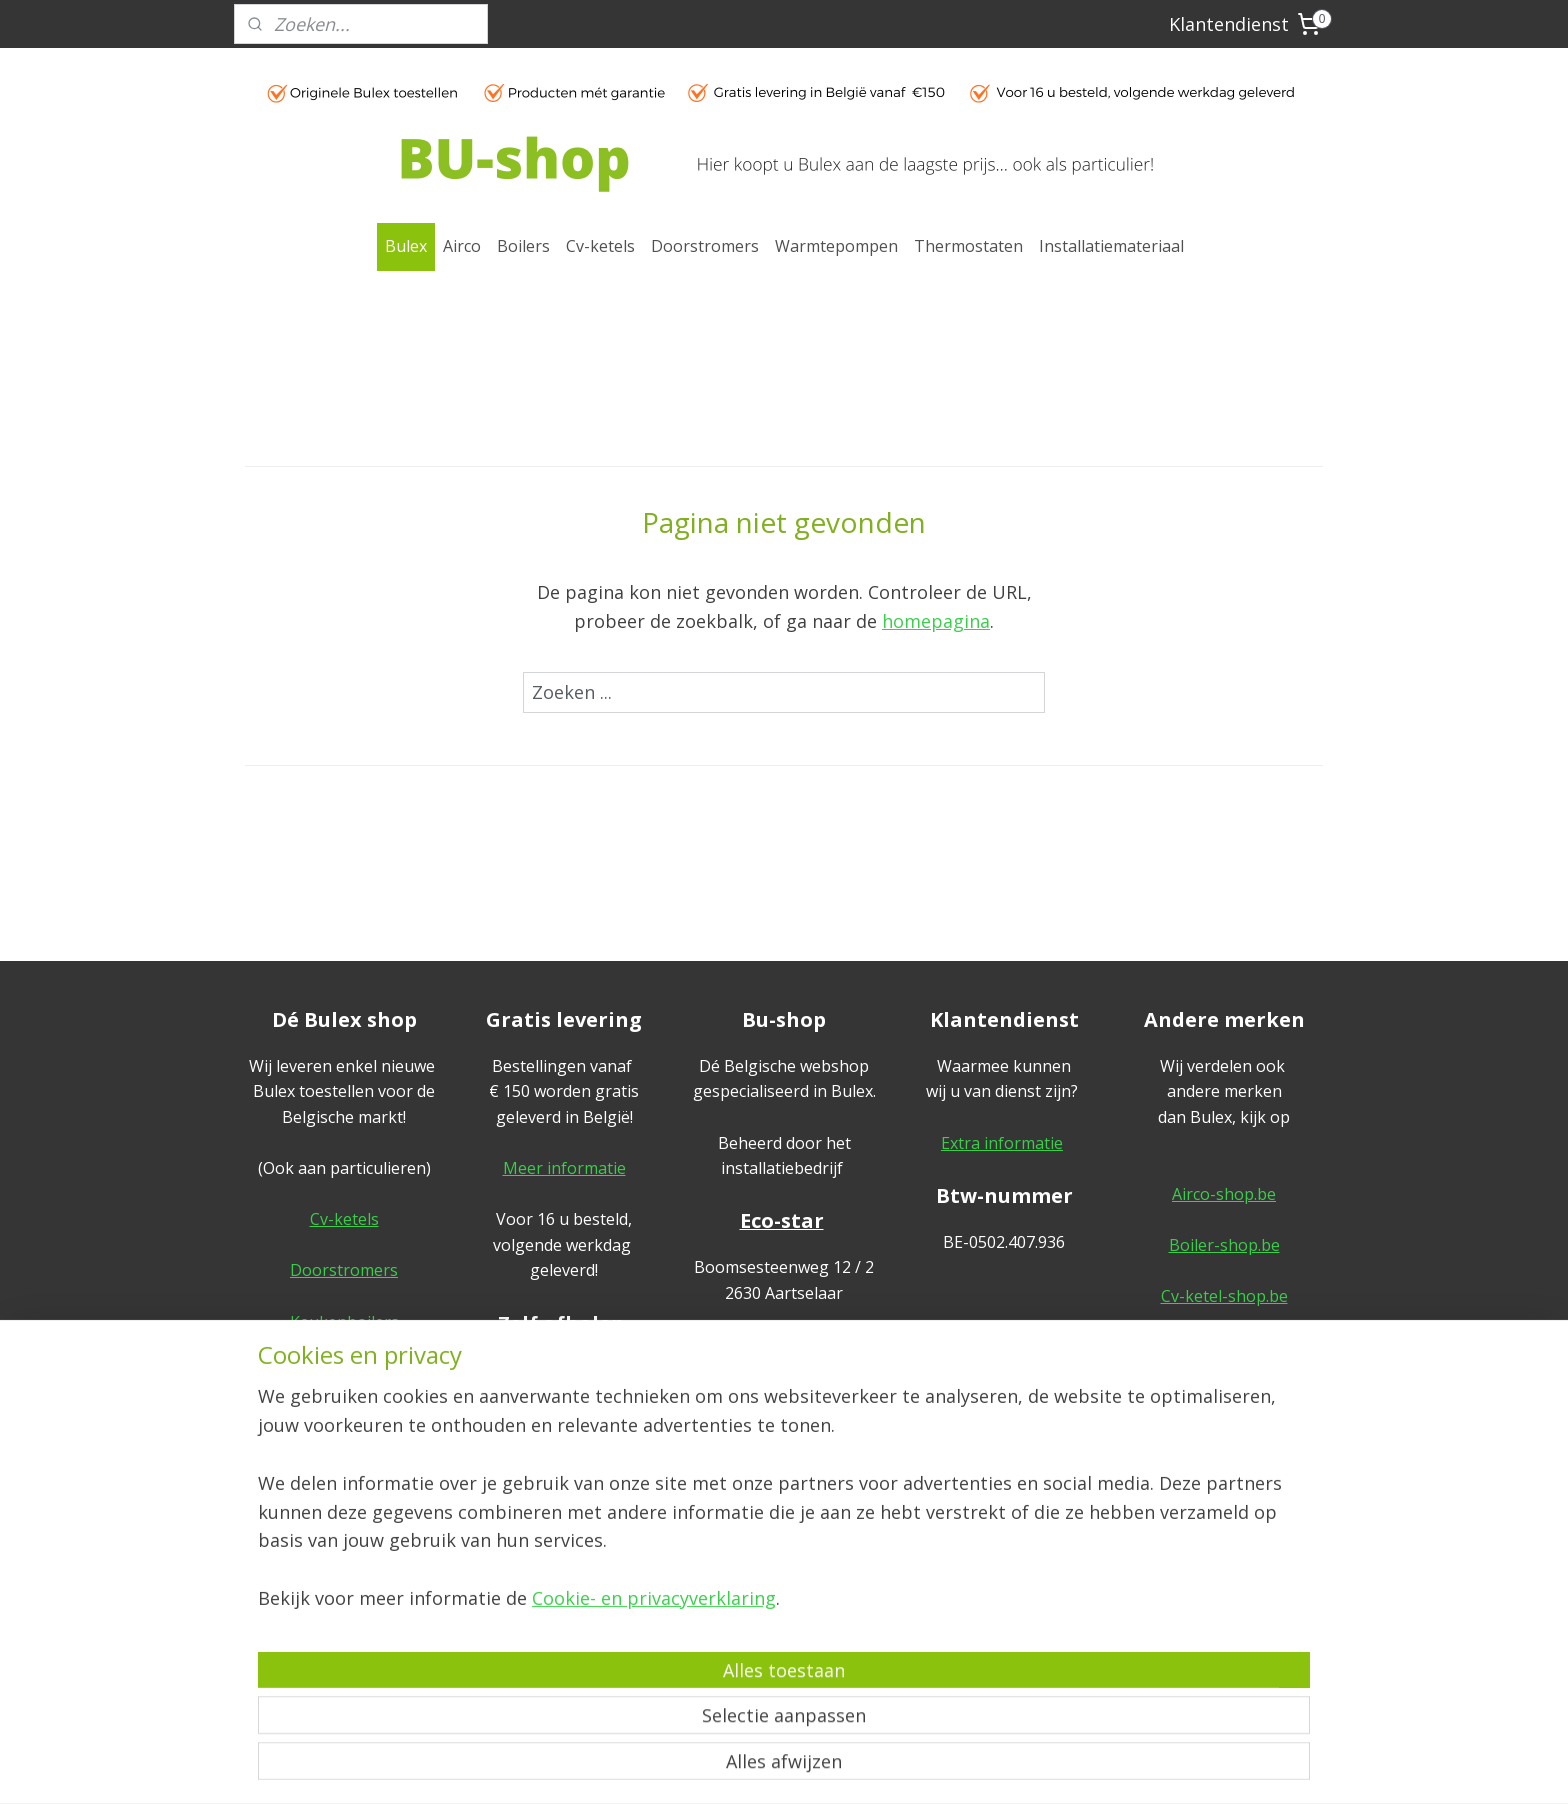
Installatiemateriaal (1111, 246)
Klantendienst (1229, 24)
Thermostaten (968, 246)
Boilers (523, 246)
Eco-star (782, 1220)
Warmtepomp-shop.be (1224, 1347)
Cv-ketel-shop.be (1224, 1296)
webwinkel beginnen (812, 1767)
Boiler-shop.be (1224, 1245)
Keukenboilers (344, 1322)
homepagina (936, 621)
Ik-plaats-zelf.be (1224, 1450)
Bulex (406, 246)
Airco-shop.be (1224, 1194)
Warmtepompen (836, 246)
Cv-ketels (600, 246)
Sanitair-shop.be (1224, 1398)
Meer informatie (564, 1168)
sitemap (693, 1767)
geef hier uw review (784, 1469)
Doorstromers (705, 246)
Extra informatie (1002, 1143)
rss (735, 1767)
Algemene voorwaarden (1224, 1526)
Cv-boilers (344, 1373)
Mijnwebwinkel (986, 1767)
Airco (462, 246)
